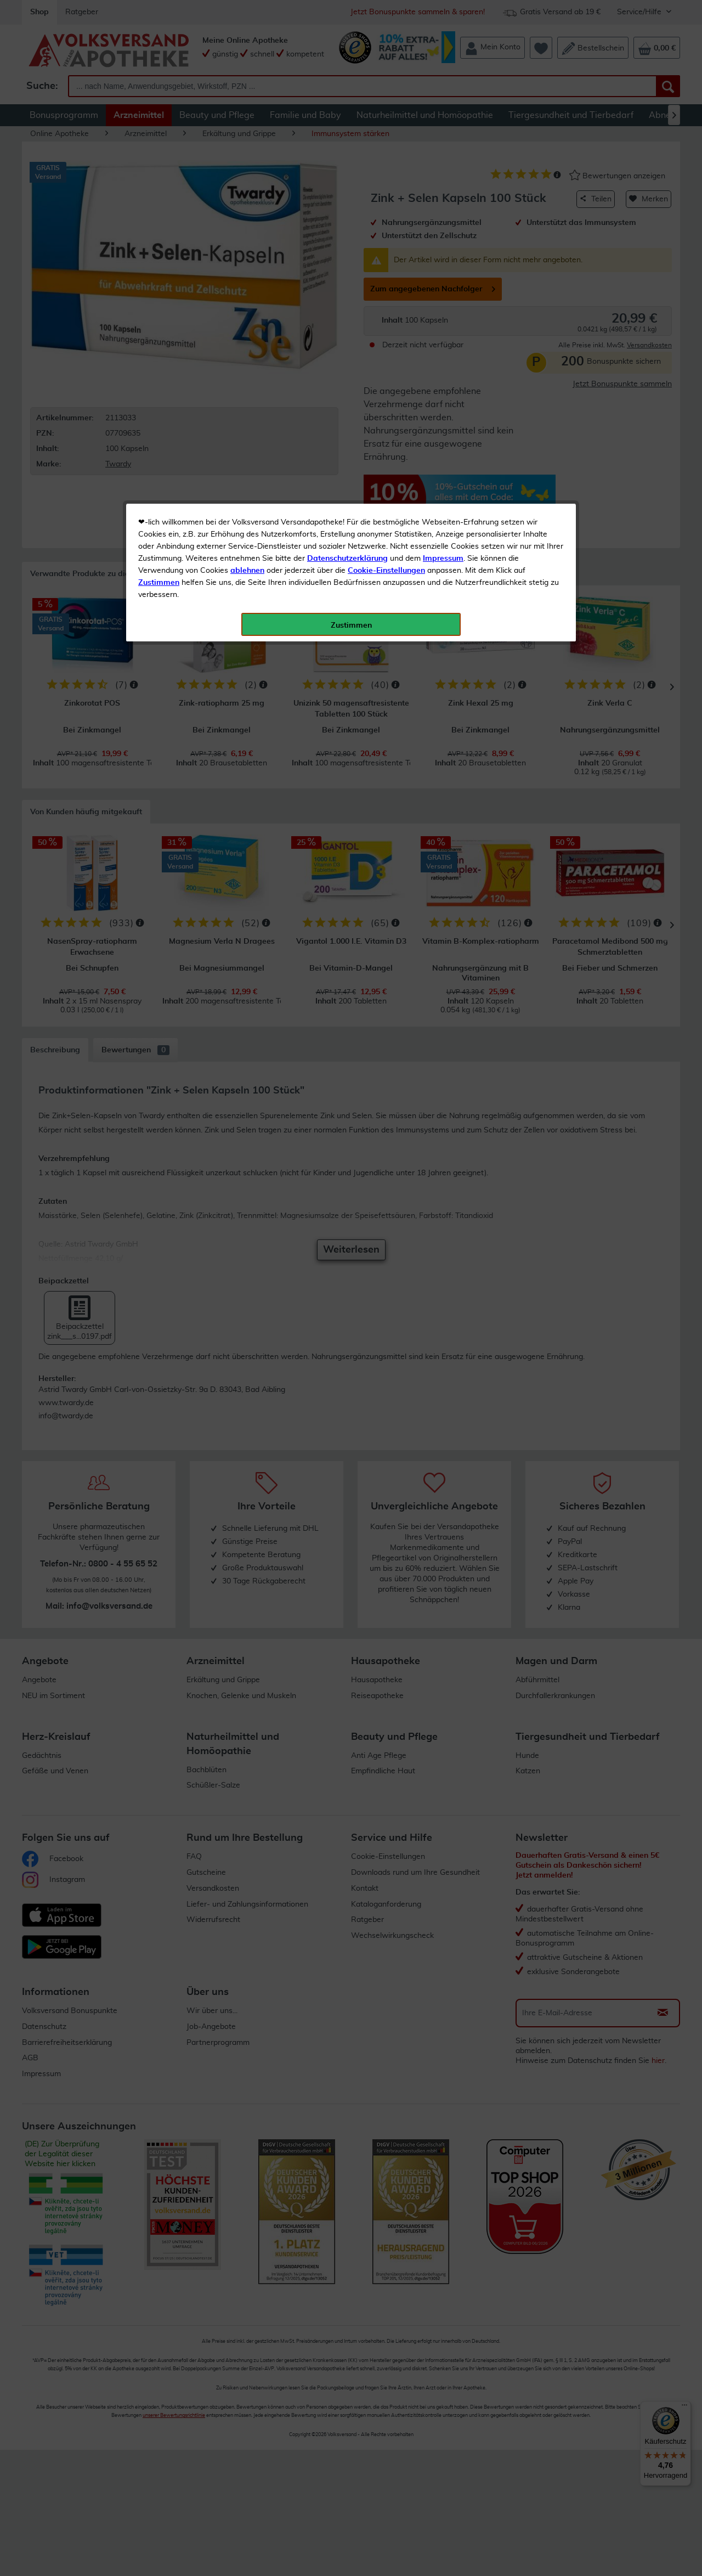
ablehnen (247, 258)
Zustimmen (158, 270)
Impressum (443, 246)
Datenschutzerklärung (347, 246)
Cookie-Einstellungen (386, 258)
